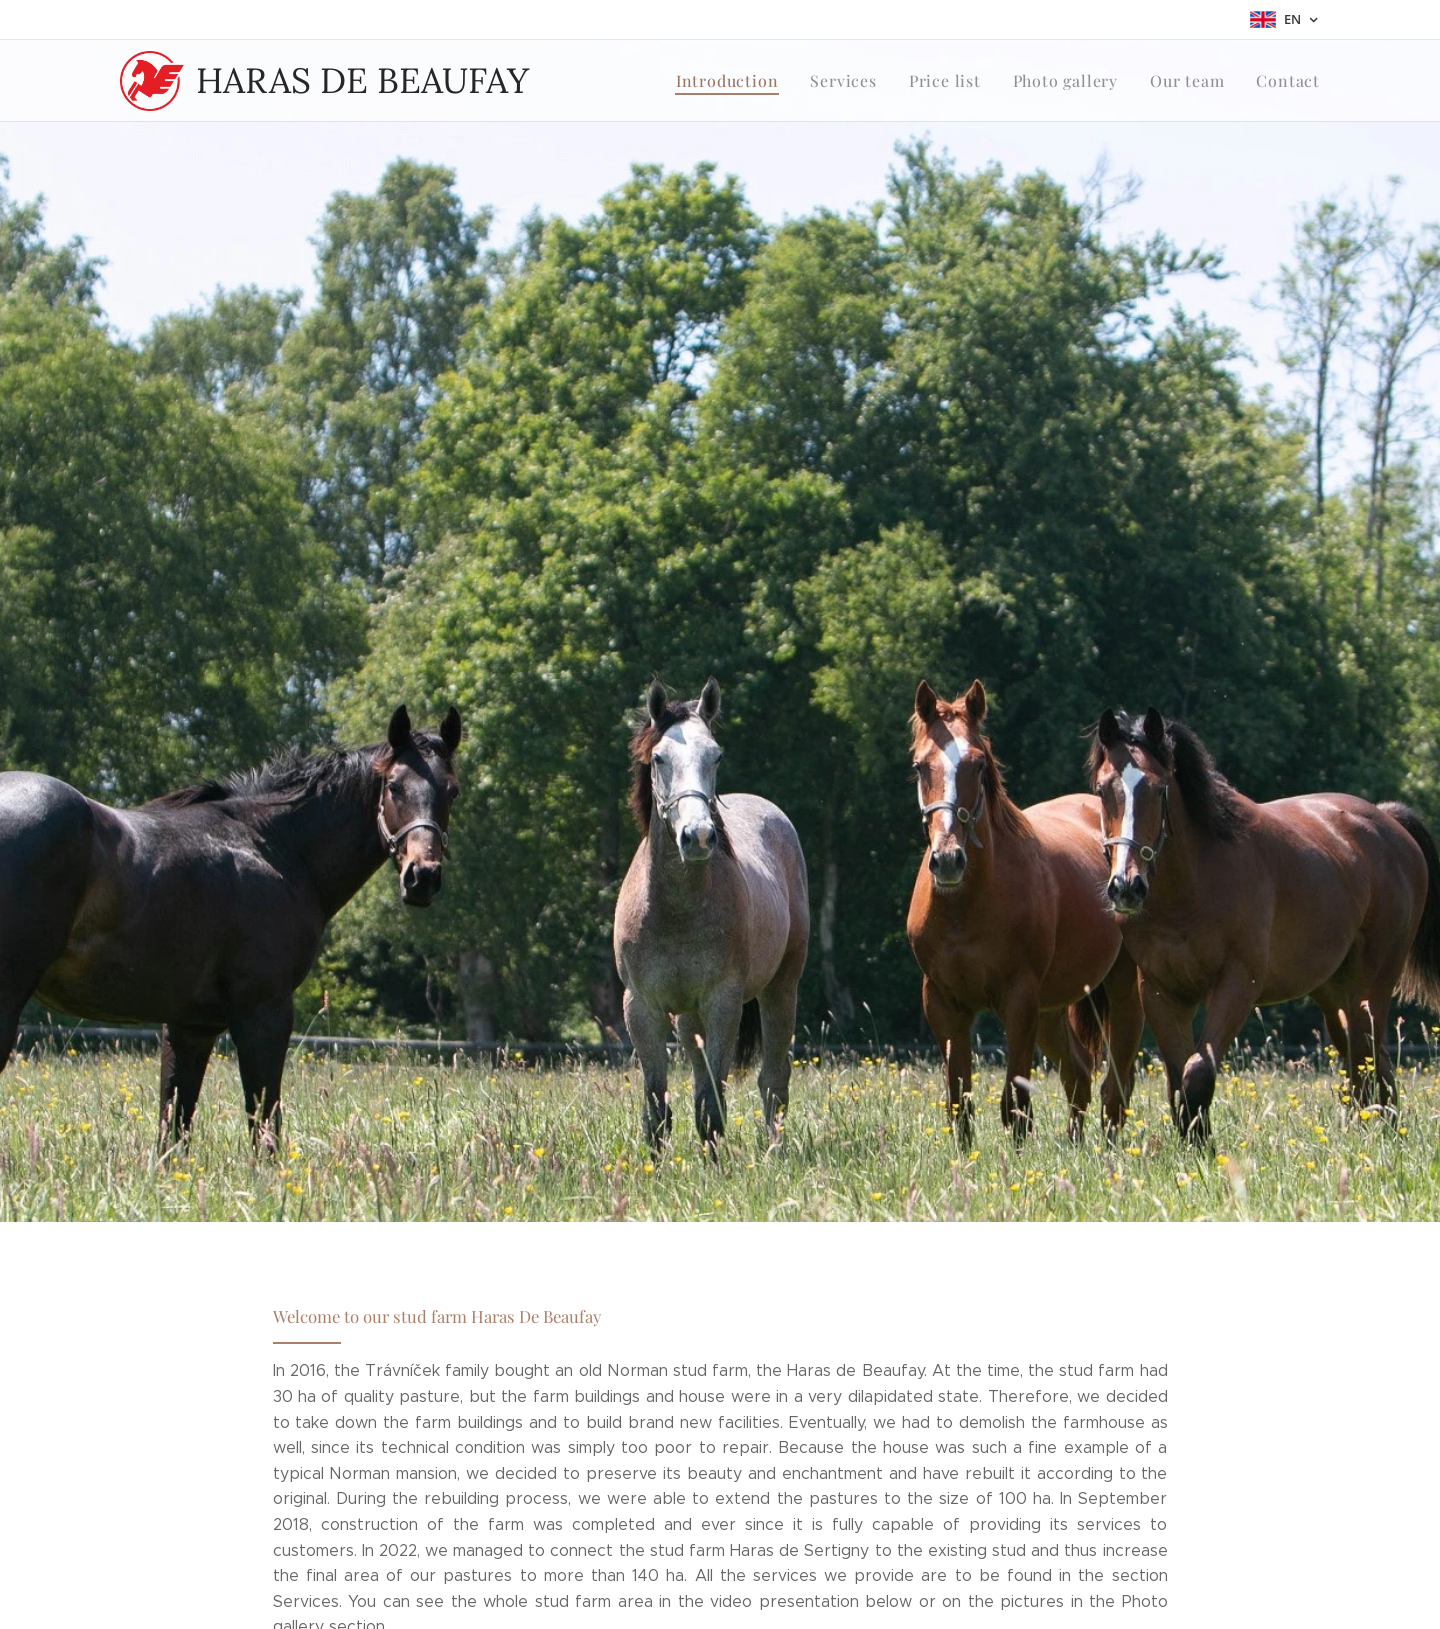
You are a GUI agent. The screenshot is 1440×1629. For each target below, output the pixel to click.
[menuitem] (756, 81)
